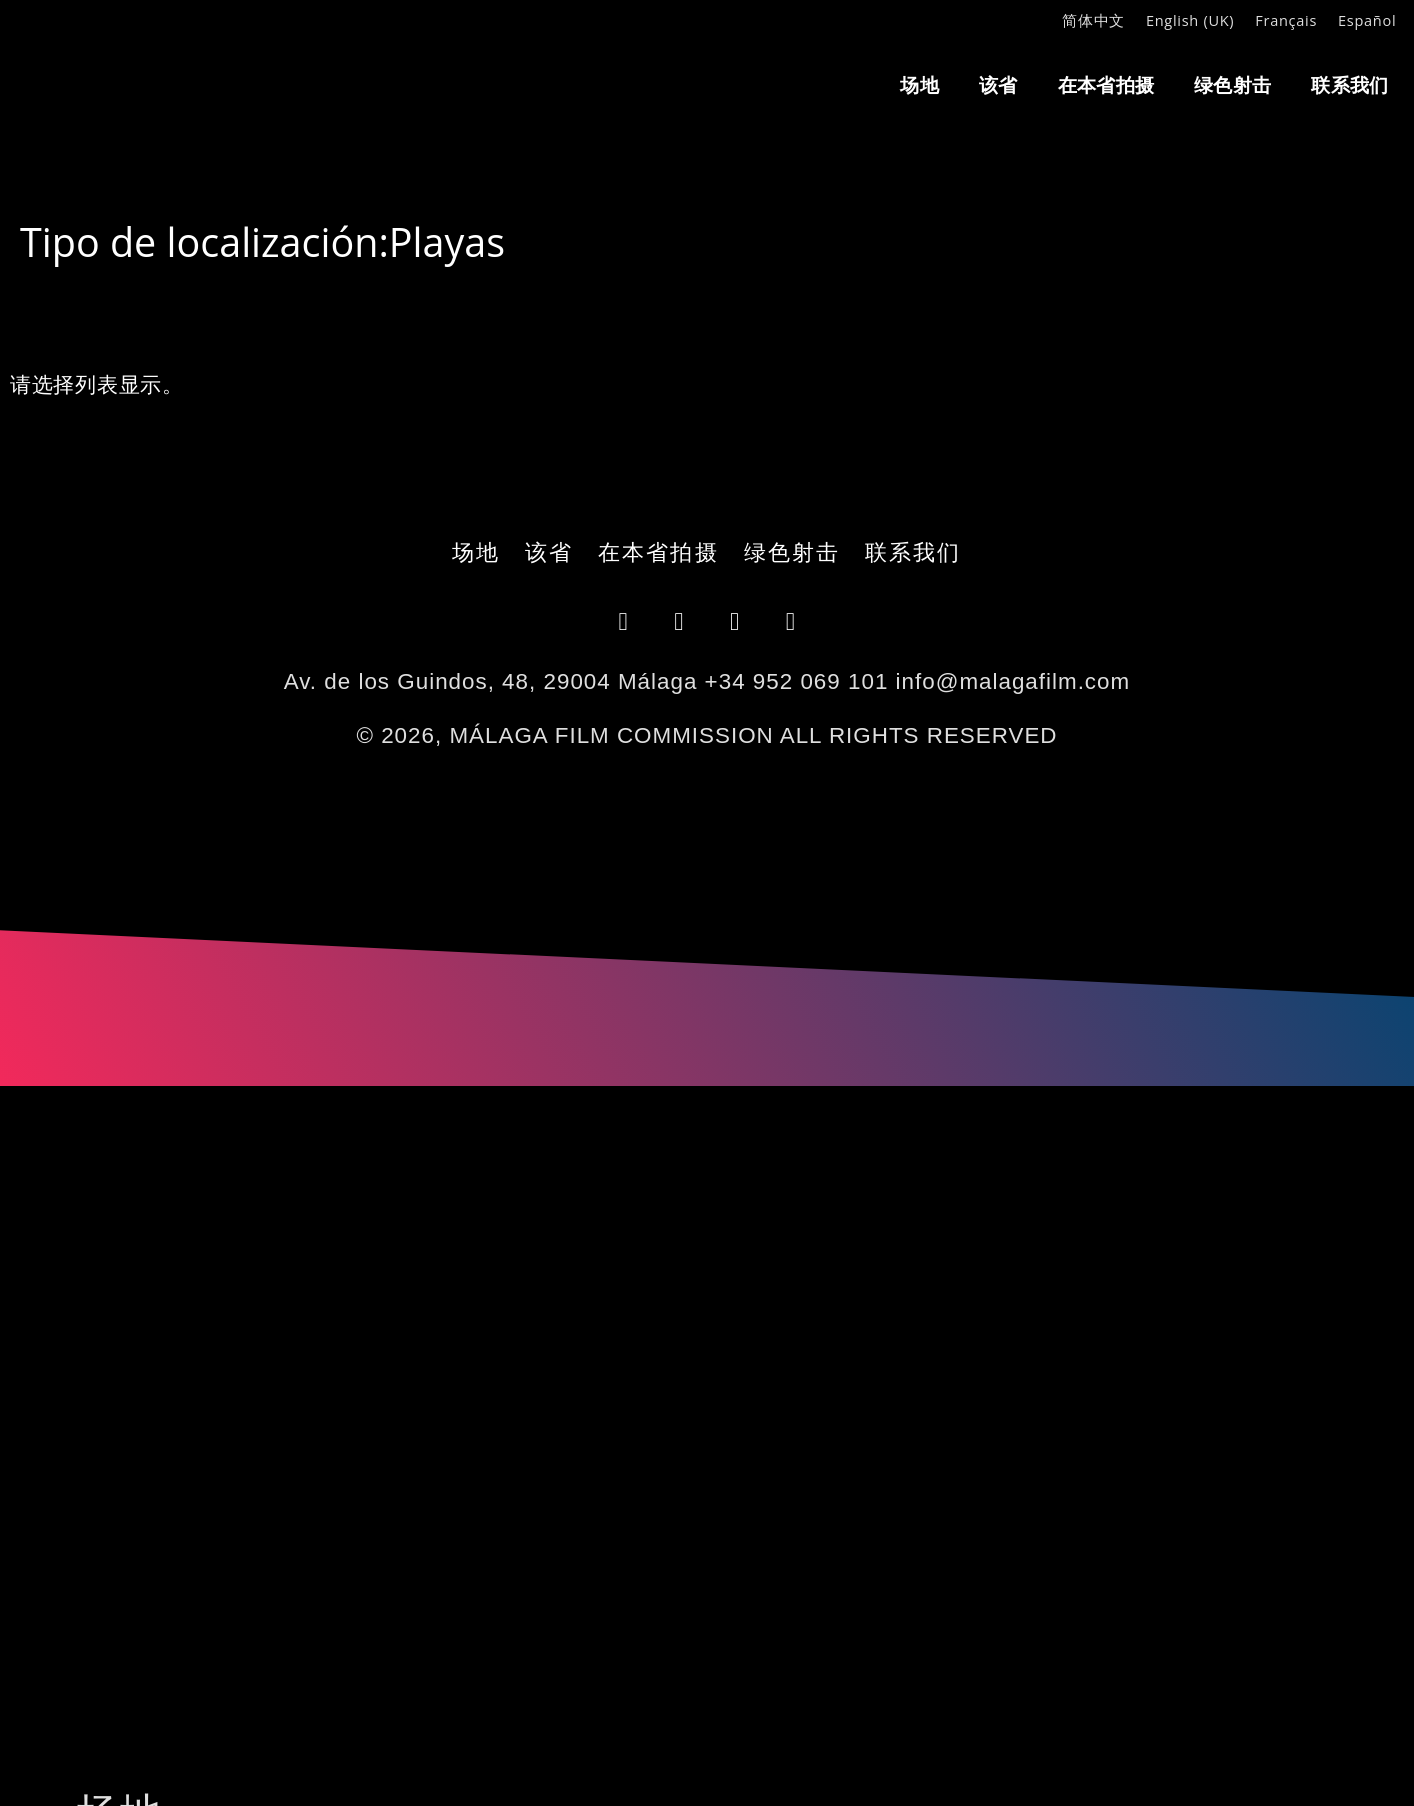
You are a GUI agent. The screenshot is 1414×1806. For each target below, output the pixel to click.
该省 (998, 84)
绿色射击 (1232, 84)
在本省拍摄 (1106, 84)
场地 (919, 84)
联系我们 (1349, 84)
